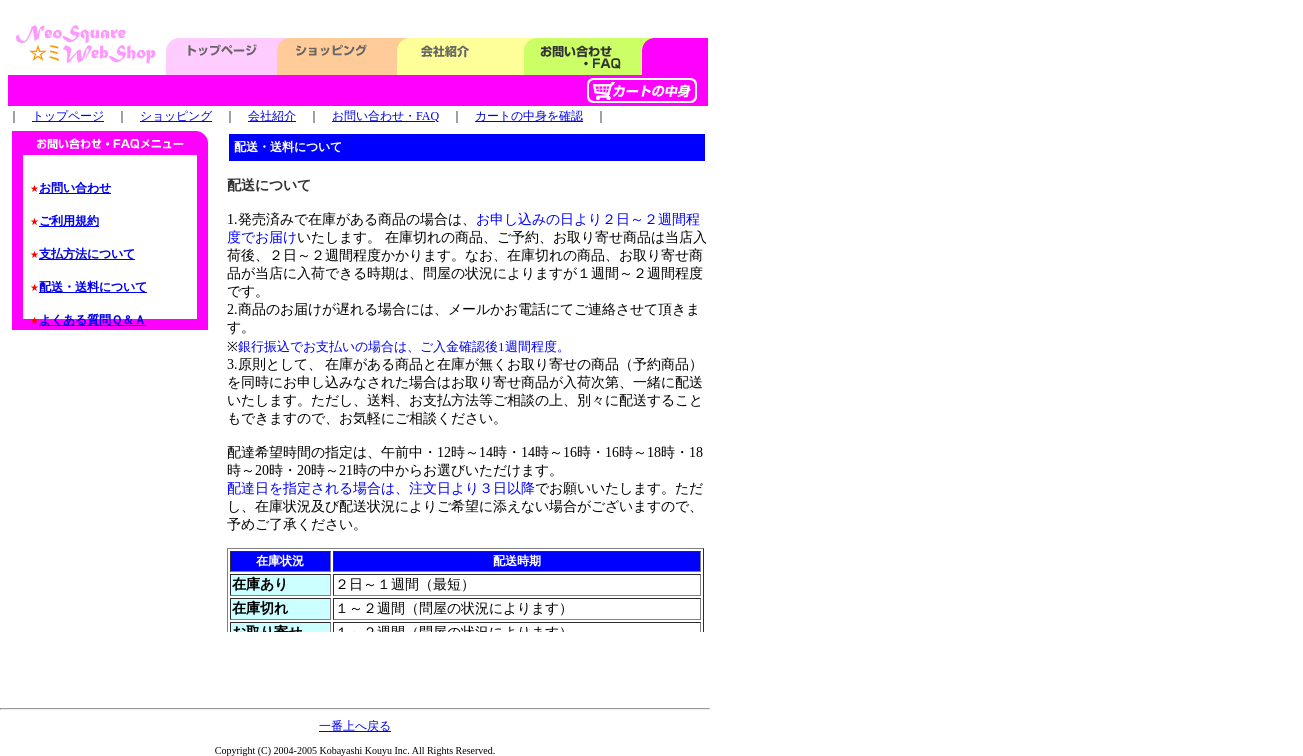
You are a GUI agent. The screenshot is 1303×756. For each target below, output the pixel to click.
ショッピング (176, 116)
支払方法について (87, 254)
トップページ (68, 116)
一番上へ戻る (355, 726)
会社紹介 (272, 116)
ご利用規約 (69, 221)
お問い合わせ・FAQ (385, 116)
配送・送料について (93, 287)
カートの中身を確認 (529, 116)
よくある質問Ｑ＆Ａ (92, 320)
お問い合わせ (75, 188)
